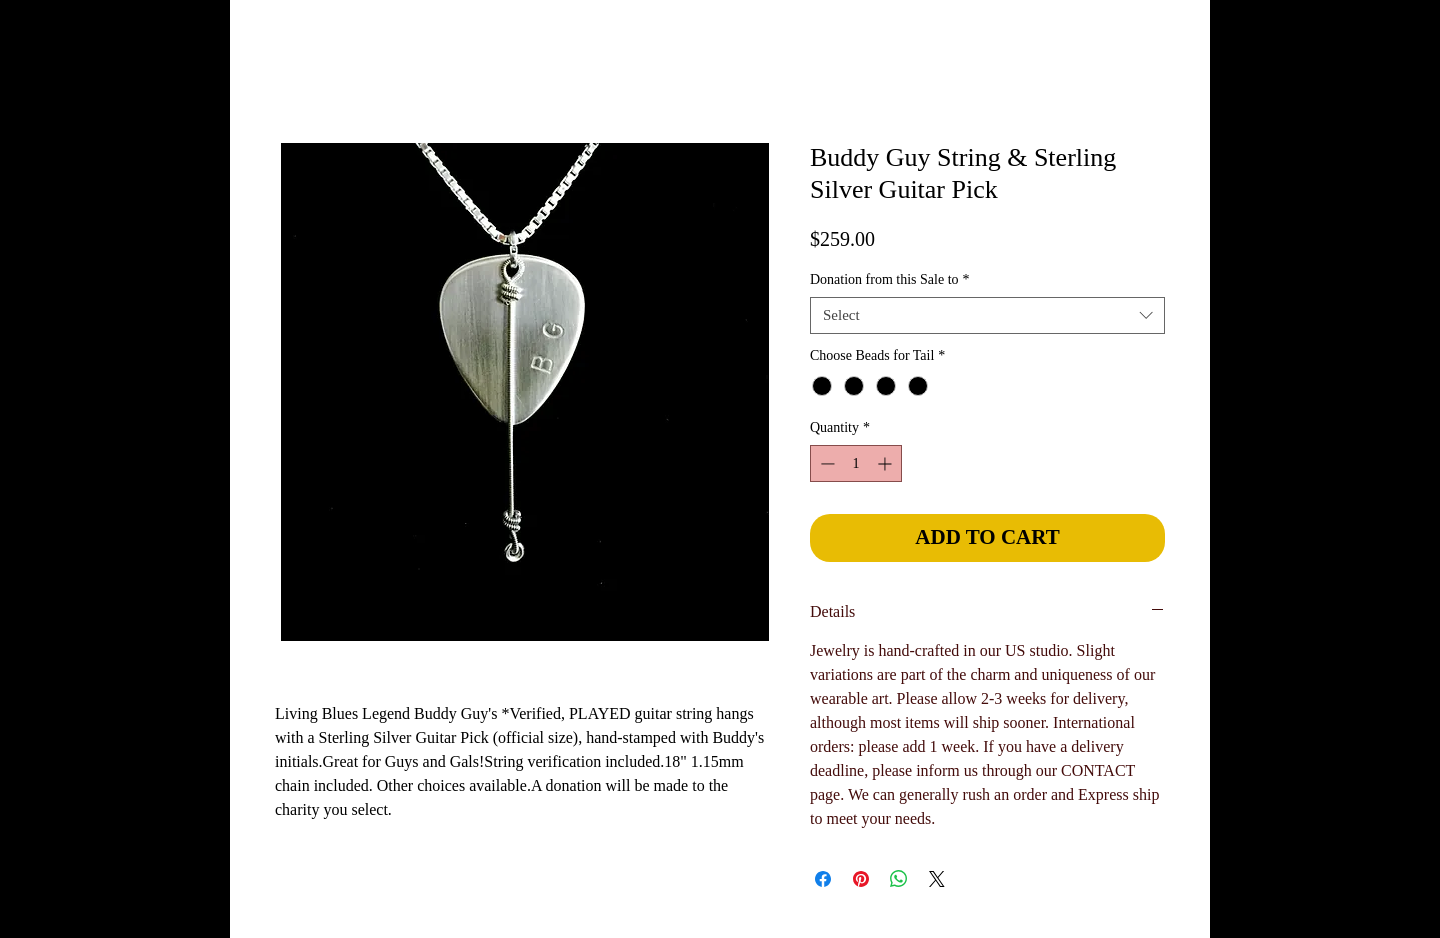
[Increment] (886, 463)
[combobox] (987, 316)
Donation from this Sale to (890, 279)
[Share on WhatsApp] (899, 879)
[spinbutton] (856, 463)
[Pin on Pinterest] (861, 879)
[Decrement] (825, 463)
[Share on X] (937, 879)
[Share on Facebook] (823, 879)
